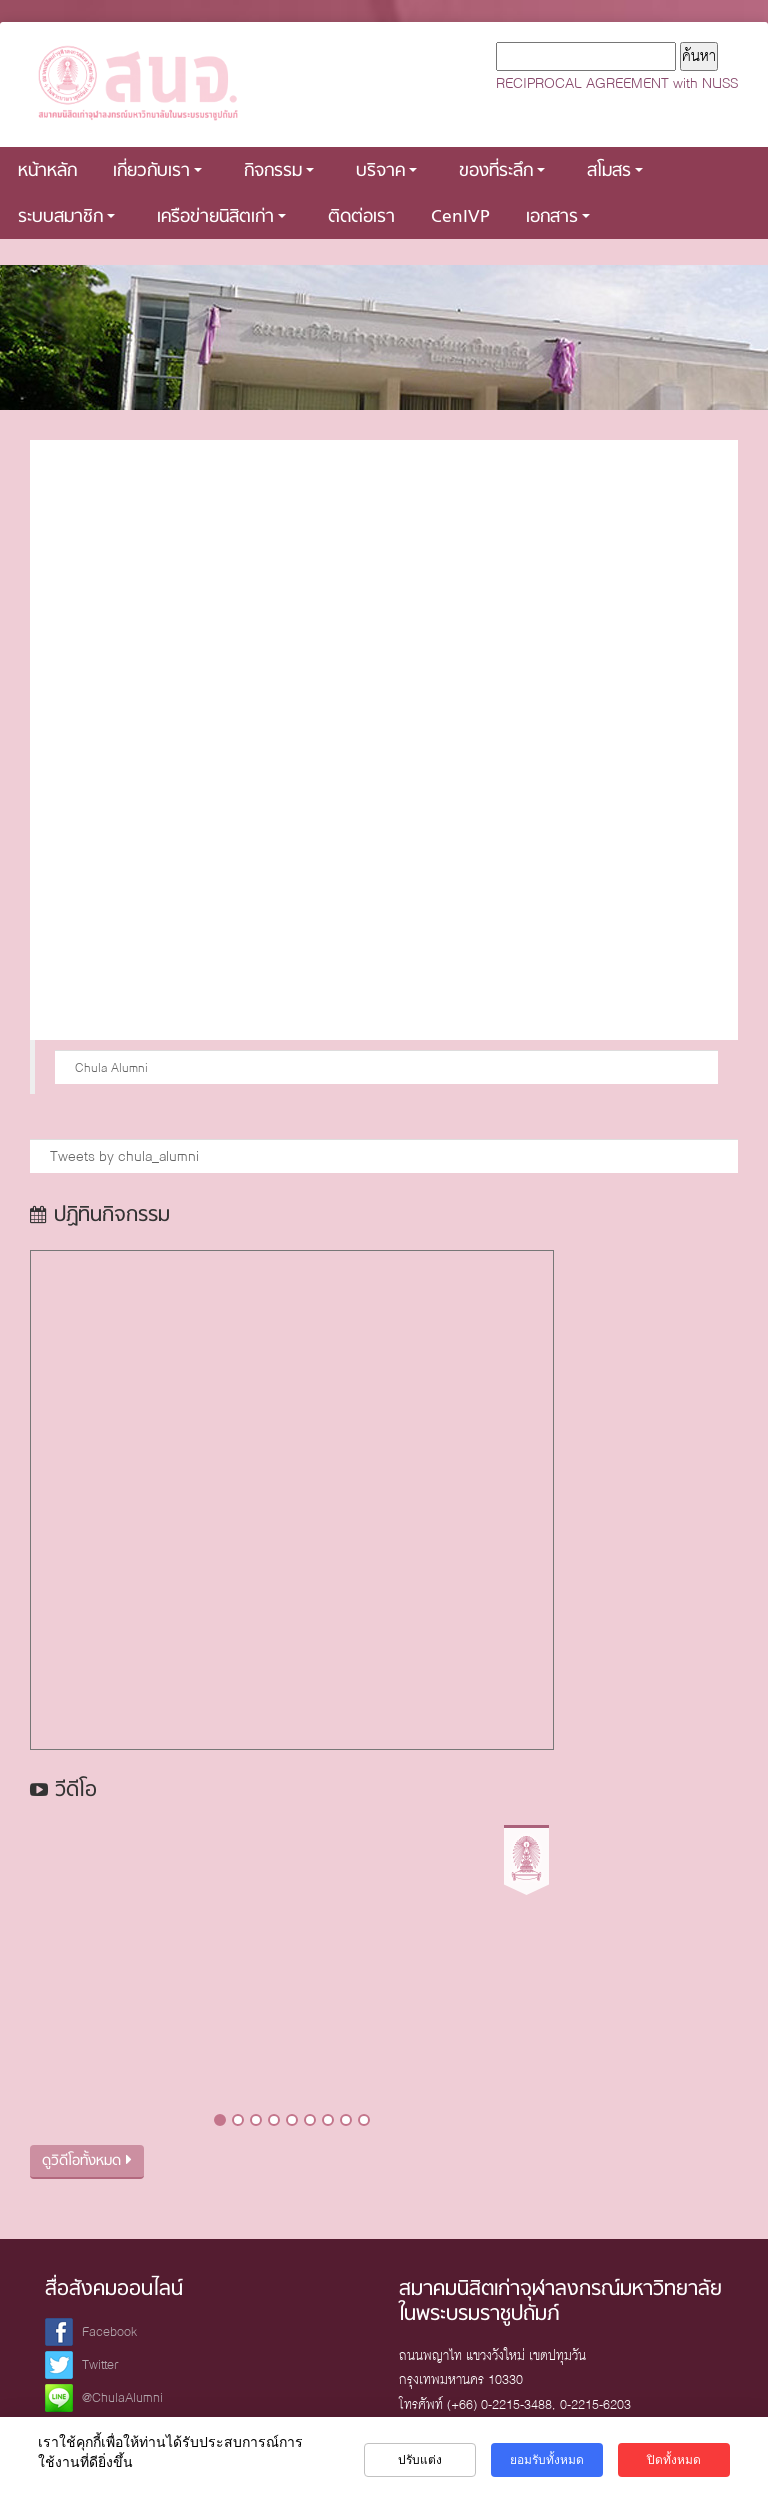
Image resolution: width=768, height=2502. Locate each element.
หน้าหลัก (47, 171)
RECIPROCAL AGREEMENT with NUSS (617, 83)
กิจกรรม (279, 171)
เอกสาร (558, 217)
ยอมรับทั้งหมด (547, 2460)
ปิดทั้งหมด (674, 2460)
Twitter (100, 2364)
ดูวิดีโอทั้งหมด (87, 2161)
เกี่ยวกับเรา (157, 171)
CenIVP (460, 217)
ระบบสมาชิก (66, 217)
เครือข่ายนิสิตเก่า (221, 217)
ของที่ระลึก (502, 171)
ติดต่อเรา (361, 217)
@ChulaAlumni (122, 2397)
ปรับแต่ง (420, 2460)
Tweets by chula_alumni (124, 1156)
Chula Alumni (111, 1067)
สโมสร (615, 171)
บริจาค (386, 171)
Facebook (109, 2331)
